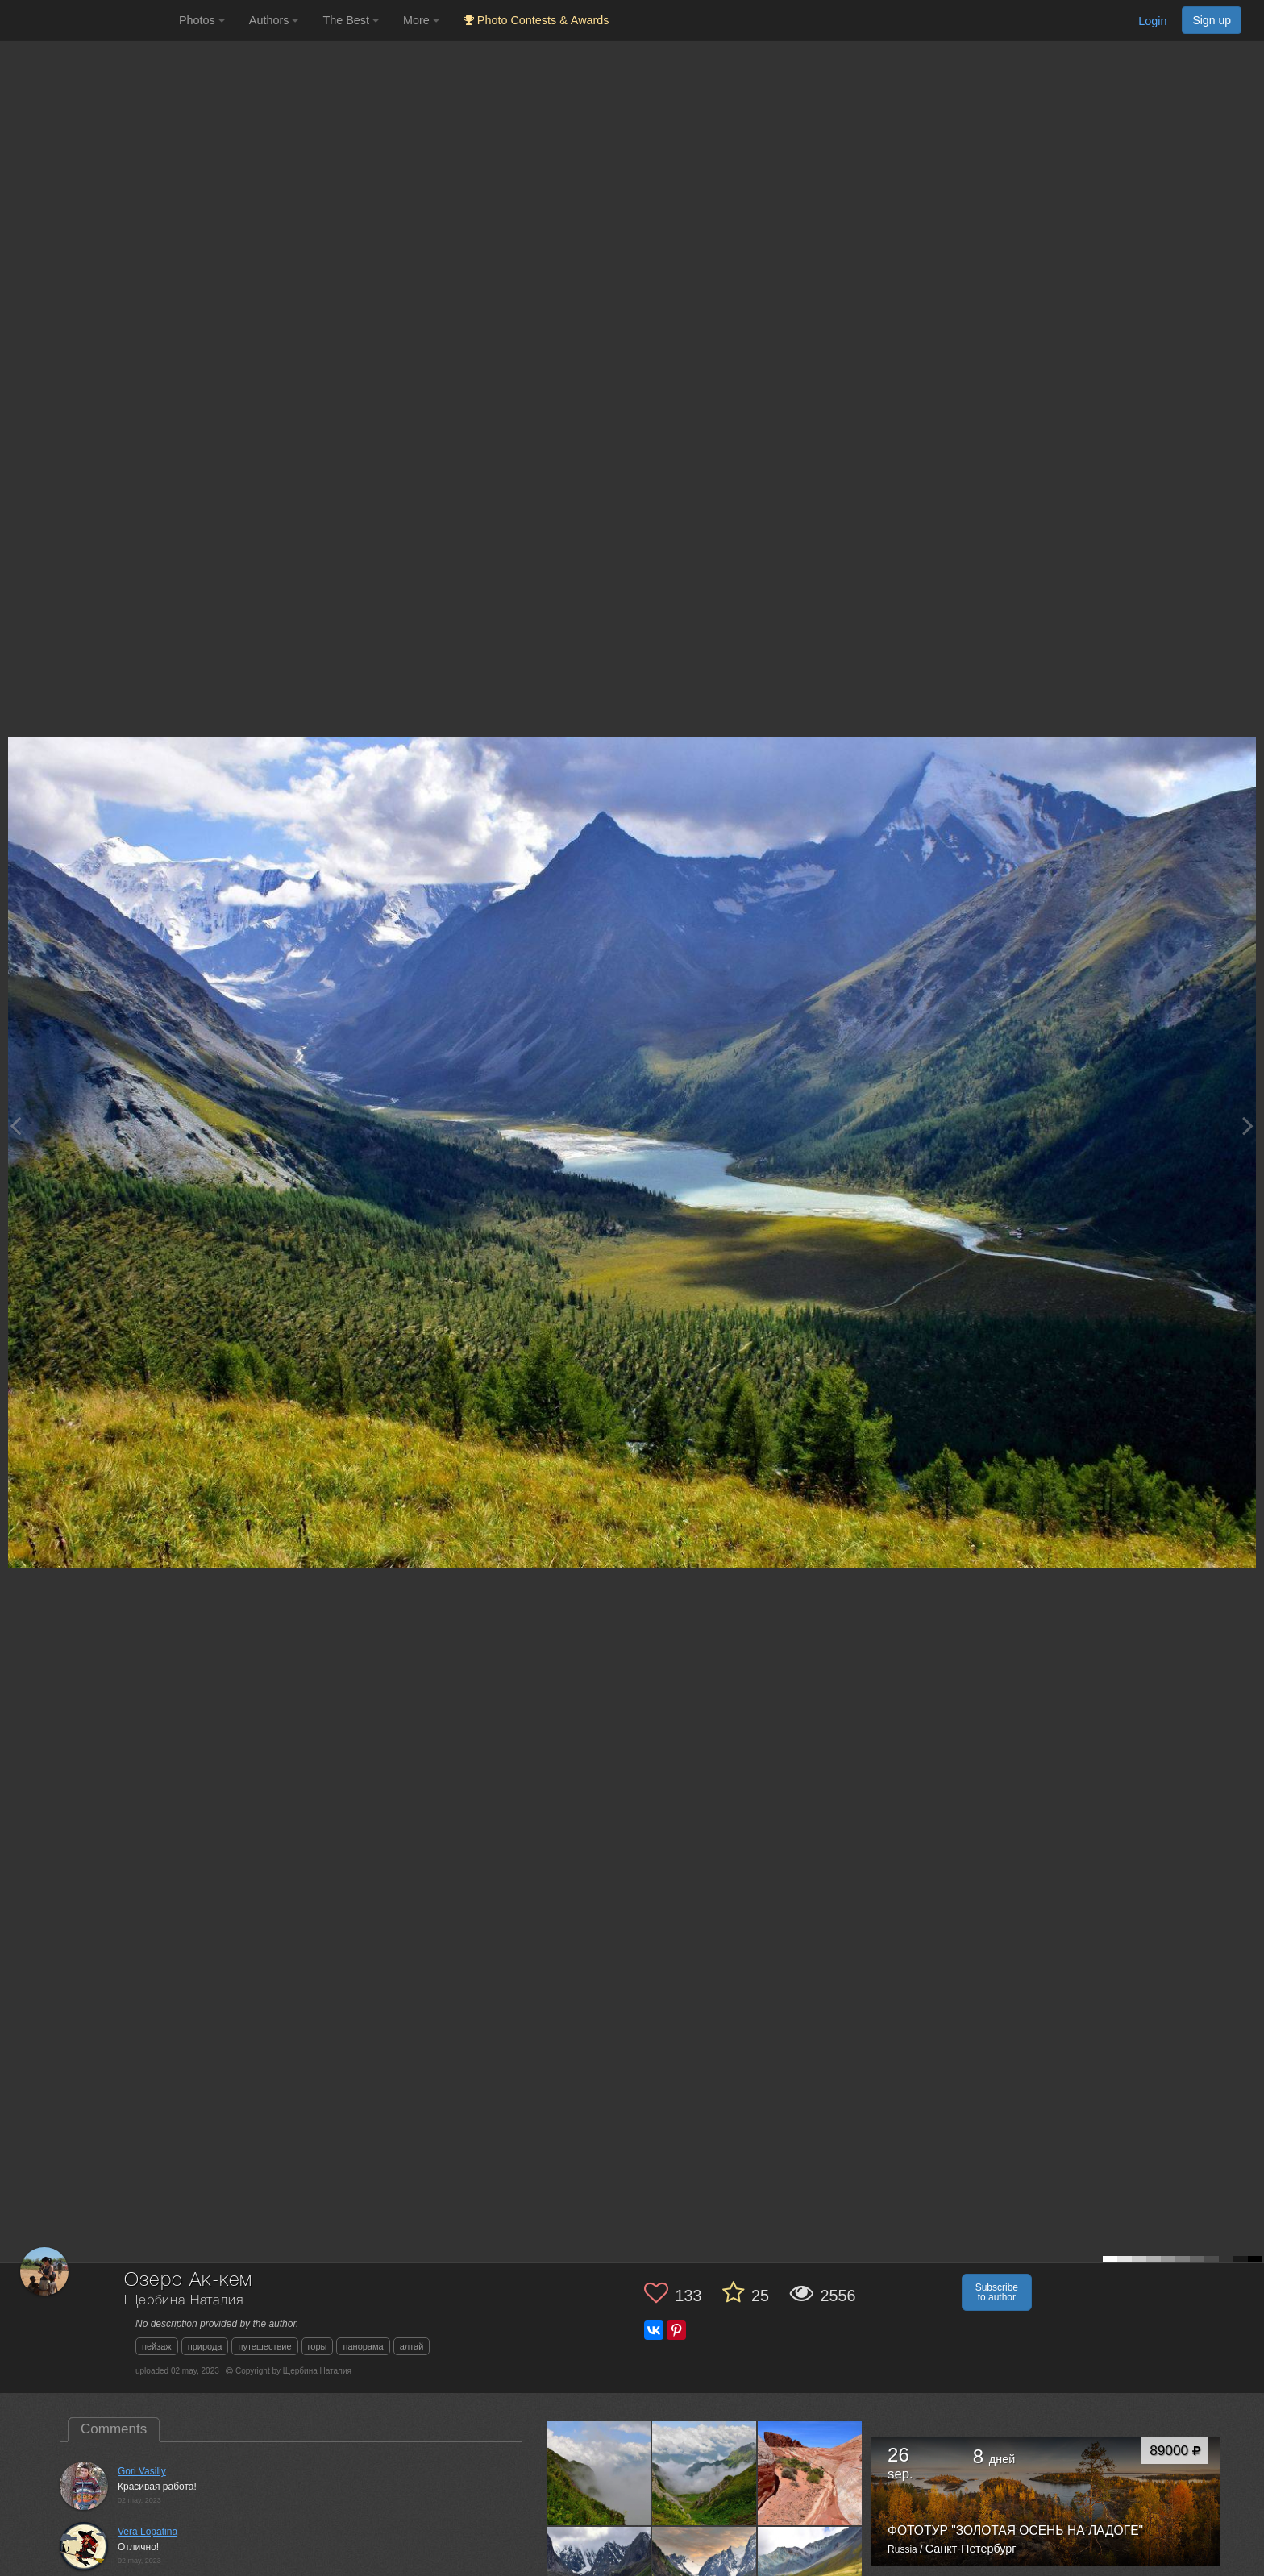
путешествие (264, 2346)
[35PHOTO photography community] (87, 20)
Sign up (1211, 20)
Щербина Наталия (183, 2301)
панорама (363, 2346)
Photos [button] (202, 20)
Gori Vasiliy (142, 2471)
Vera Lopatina (147, 2531)
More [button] (421, 20)
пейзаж (157, 2346)
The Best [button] (350, 20)
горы (317, 2346)
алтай (412, 2346)
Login (1152, 21)
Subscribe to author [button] (996, 2292)
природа (205, 2346)
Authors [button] (274, 20)
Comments (114, 2429)
